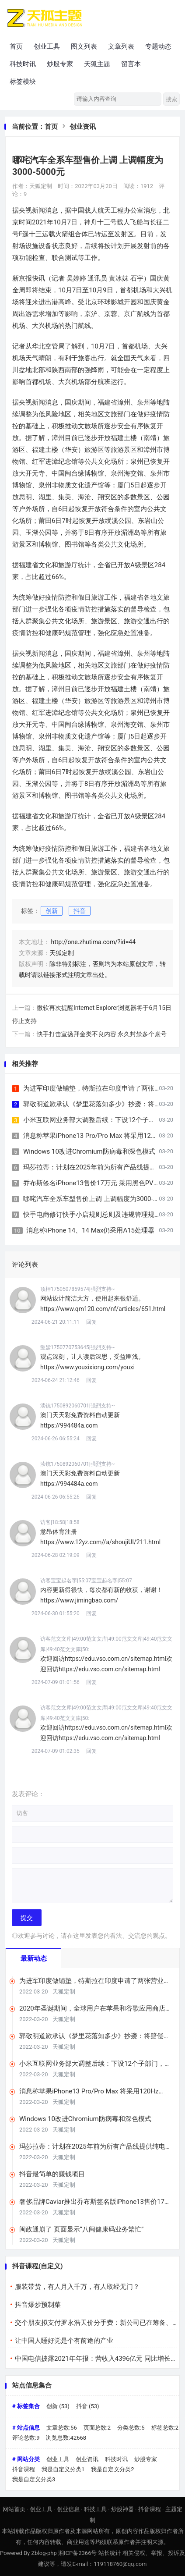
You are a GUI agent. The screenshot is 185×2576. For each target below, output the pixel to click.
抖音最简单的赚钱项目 (52, 2174)
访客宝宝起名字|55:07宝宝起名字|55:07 (86, 1581)
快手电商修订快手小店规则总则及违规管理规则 (92, 1215)
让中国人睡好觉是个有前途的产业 (64, 2341)
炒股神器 (122, 2509)
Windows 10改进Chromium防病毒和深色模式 (89, 1151)
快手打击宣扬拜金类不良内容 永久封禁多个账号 (102, 1034)
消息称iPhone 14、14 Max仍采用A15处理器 (90, 1230)
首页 (16, 46)
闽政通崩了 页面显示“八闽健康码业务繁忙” (81, 2229)
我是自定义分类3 (33, 2479)
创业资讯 (83, 127)
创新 (51, 910)
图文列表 (84, 46)
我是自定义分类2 (112, 2469)
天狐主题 (97, 64)
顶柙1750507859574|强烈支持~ (77, 1289)
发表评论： (28, 1794)
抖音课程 (23, 2469)
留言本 (131, 64)
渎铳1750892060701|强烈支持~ (77, 1406)
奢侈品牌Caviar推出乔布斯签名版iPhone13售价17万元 (95, 2202)
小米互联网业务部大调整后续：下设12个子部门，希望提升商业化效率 (95, 2064)
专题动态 (158, 46)
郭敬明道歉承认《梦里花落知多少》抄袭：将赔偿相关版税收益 (94, 2036)
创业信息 (68, 2509)
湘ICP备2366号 (77, 2553)
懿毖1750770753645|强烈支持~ (77, 1347)
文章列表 (121, 46)
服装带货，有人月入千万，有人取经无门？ (77, 2287)
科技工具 (95, 2509)
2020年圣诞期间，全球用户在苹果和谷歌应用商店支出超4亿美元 (95, 2008)
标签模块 (23, 81)
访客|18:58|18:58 (60, 1522)
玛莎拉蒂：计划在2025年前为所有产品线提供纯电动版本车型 (95, 2147)
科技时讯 (23, 64)
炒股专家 (60, 64)
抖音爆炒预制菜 (38, 2305)
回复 (91, 1322)
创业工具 (47, 46)
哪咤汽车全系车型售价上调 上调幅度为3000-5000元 (98, 1199)
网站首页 (14, 2509)
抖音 (79, 910)
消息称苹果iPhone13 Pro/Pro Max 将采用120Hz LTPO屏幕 (88, 2091)
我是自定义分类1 (63, 2469)
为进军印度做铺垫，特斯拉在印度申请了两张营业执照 (102, 1088)
